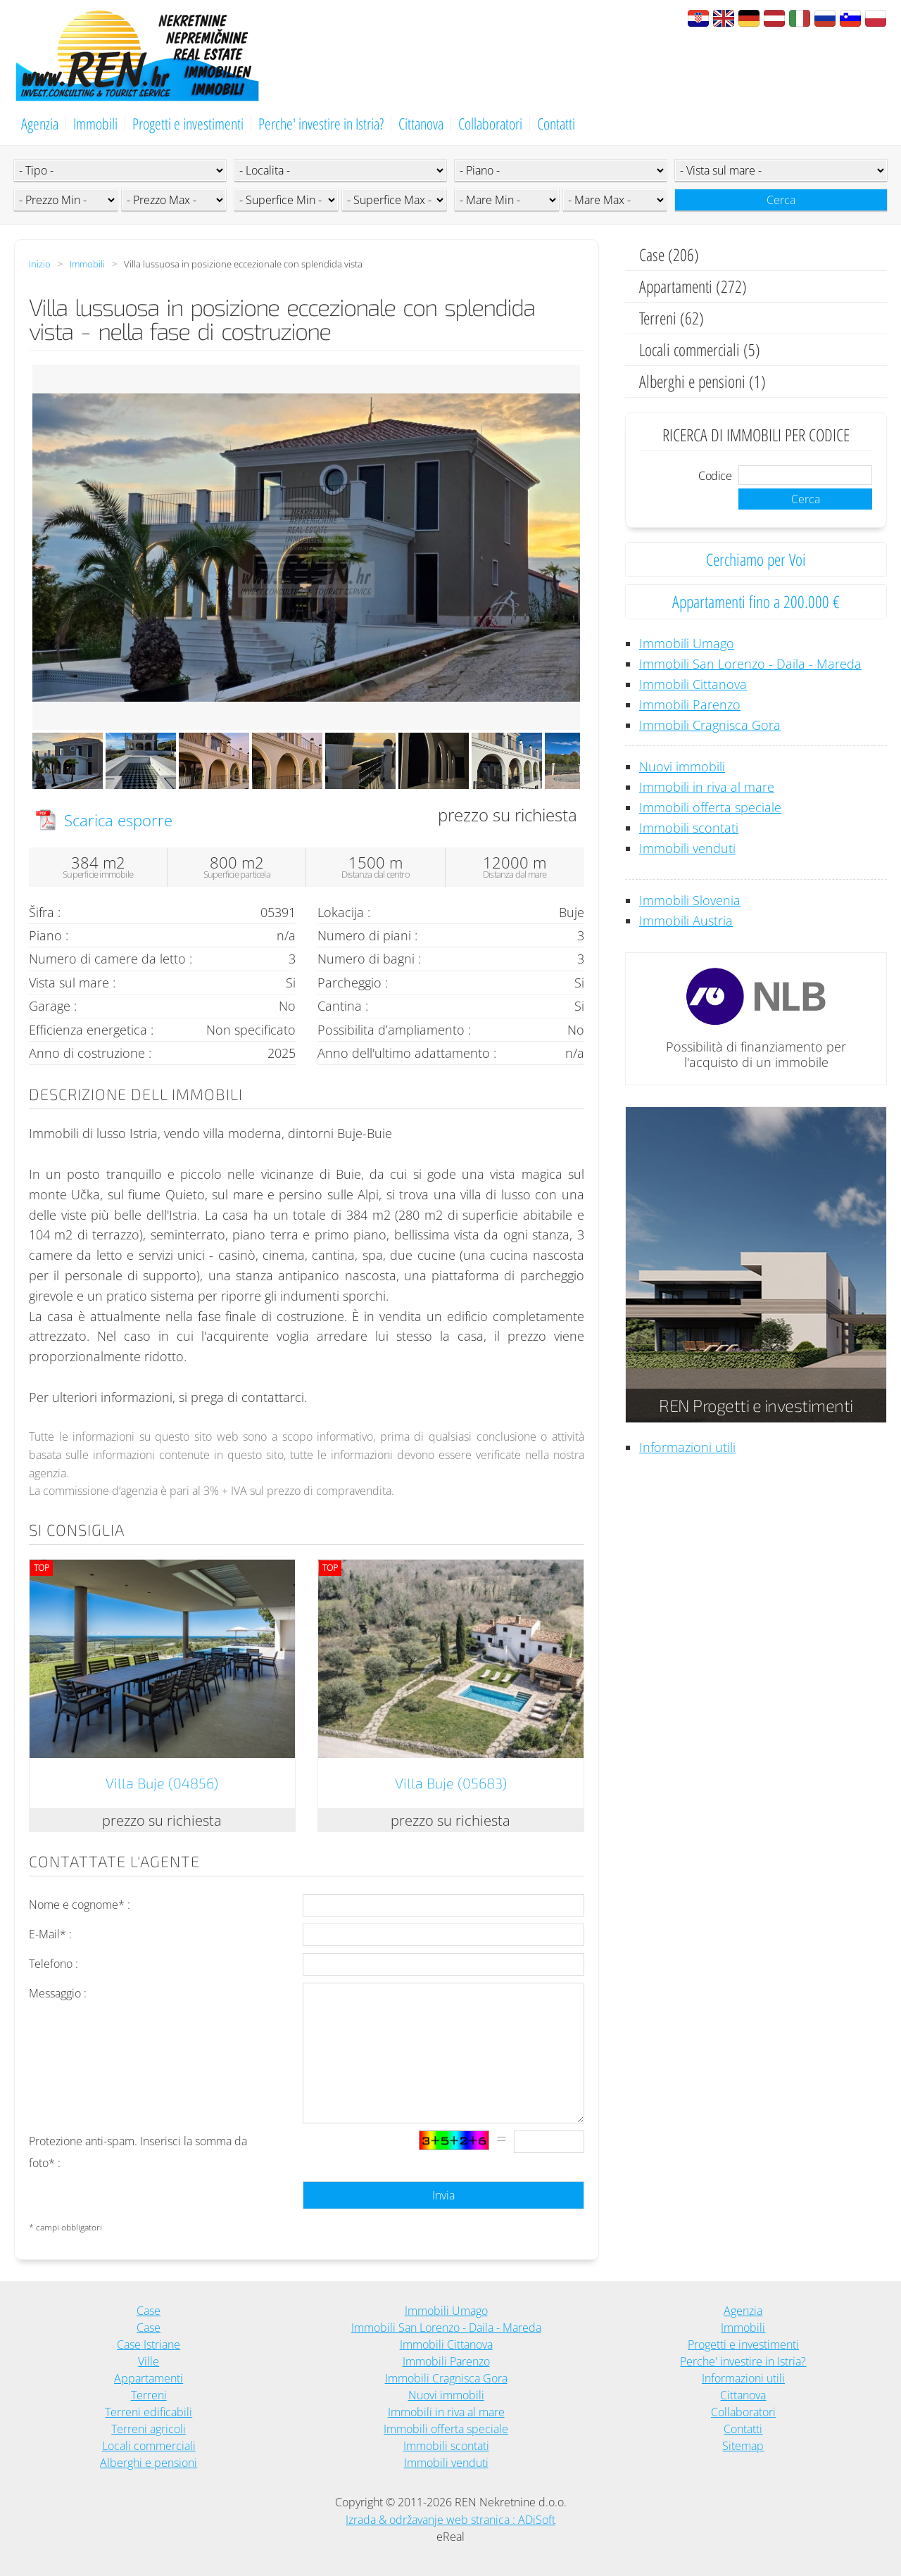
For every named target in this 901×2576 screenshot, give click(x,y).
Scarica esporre (118, 820)
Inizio (40, 264)
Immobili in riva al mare (706, 786)
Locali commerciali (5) (699, 349)
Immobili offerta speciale (710, 807)
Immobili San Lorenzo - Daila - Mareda (750, 663)
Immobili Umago (686, 643)
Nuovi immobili (682, 766)
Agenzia (39, 123)
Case (148, 2310)
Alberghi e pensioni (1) (702, 381)
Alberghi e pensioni (148, 2462)
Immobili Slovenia (690, 900)
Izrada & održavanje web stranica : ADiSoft (450, 2519)
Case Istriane (148, 2344)
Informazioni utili (687, 1447)
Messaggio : (58, 1993)
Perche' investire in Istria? (321, 123)
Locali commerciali (149, 2446)
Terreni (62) (671, 317)
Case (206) (669, 254)
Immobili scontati (688, 827)
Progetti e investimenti (188, 123)
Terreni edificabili (148, 2412)
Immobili (95, 123)
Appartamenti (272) (693, 286)
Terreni (149, 2395)
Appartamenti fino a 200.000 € (756, 601)
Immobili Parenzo (690, 704)
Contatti (556, 123)
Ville (148, 2361)
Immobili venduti (687, 848)
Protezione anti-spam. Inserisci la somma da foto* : (138, 2152)
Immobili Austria (686, 920)
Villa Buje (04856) (162, 1782)
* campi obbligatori (65, 2227)
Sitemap (743, 2446)
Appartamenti (148, 2378)
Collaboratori (490, 123)
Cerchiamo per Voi (756, 559)
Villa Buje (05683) (451, 1782)
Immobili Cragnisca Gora (710, 724)
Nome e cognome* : (79, 1904)
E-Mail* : (50, 1934)
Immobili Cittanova (693, 684)
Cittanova (420, 123)
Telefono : (53, 1963)
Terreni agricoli (148, 2429)
